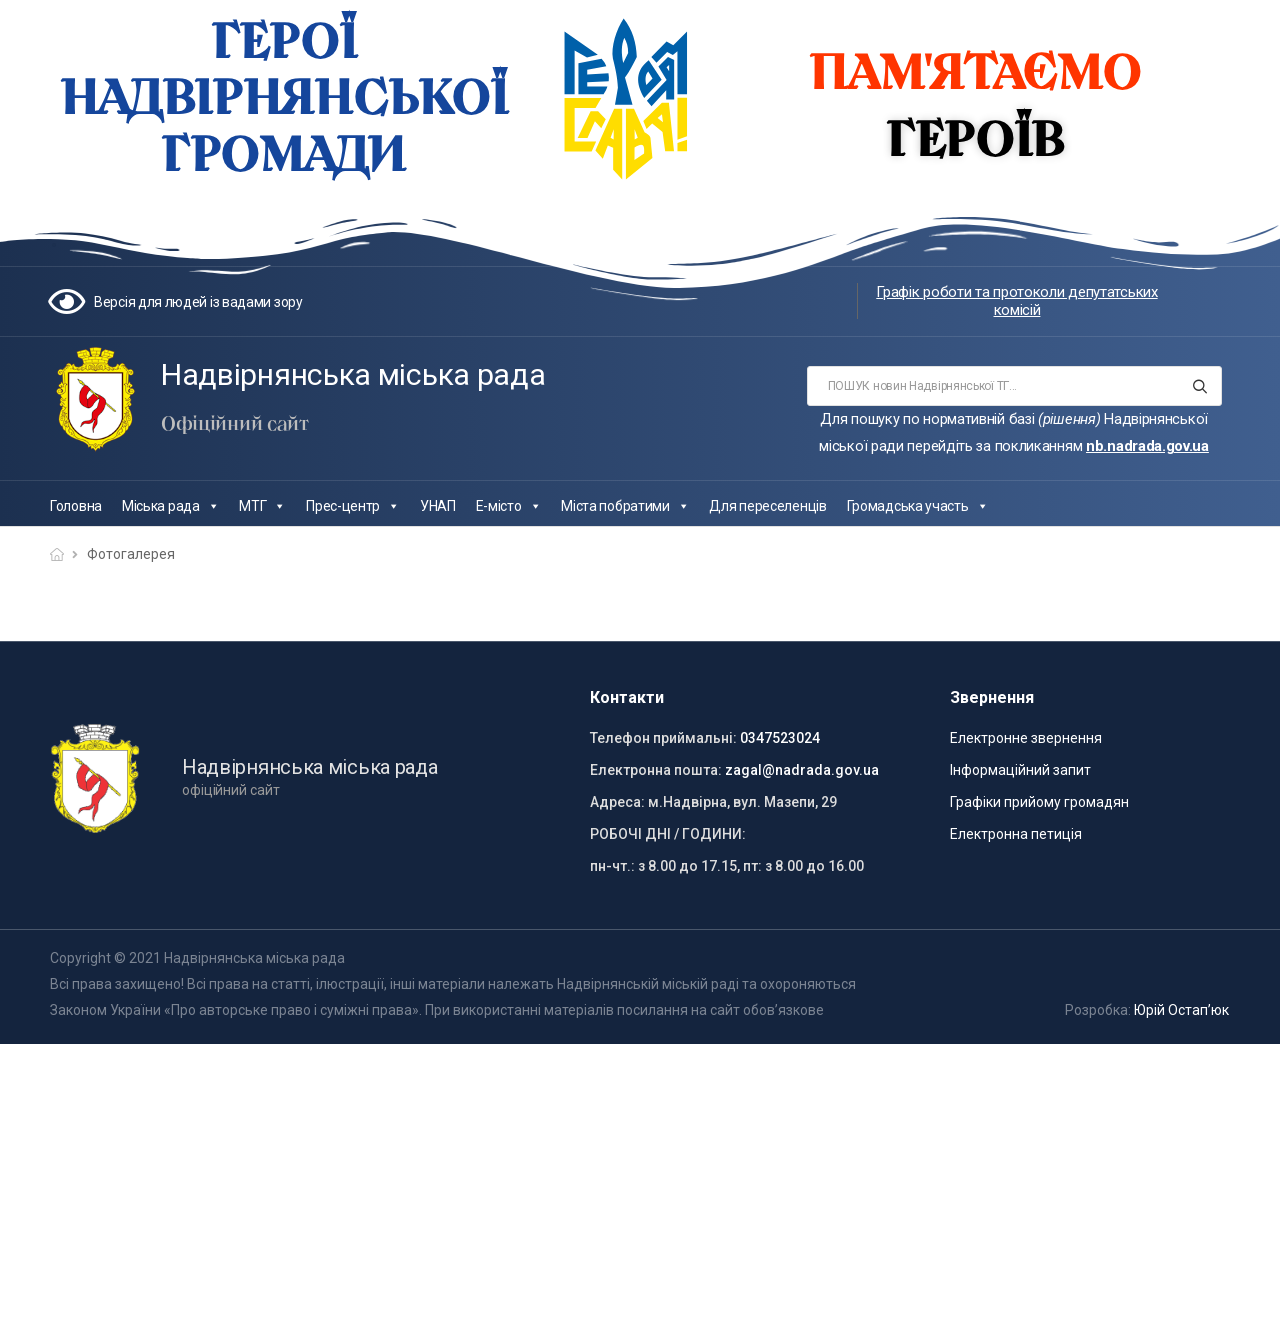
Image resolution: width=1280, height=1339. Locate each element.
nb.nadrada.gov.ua (1147, 446)
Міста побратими (625, 506)
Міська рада (170, 506)
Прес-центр (353, 506)
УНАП (438, 506)
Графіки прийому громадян (1039, 802)
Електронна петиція (1016, 834)
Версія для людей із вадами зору (198, 302)
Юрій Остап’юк (1181, 1010)
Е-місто (509, 506)
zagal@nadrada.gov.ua (802, 770)
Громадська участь (918, 506)
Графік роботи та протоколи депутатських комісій (1016, 301)
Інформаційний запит (1020, 770)
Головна (76, 506)
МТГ (262, 506)
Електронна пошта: (656, 770)
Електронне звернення (1026, 738)
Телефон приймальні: (663, 738)
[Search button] (1200, 386)
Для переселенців (767, 506)
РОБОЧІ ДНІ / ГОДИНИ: (668, 834)
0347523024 (780, 738)
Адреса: (617, 802)
